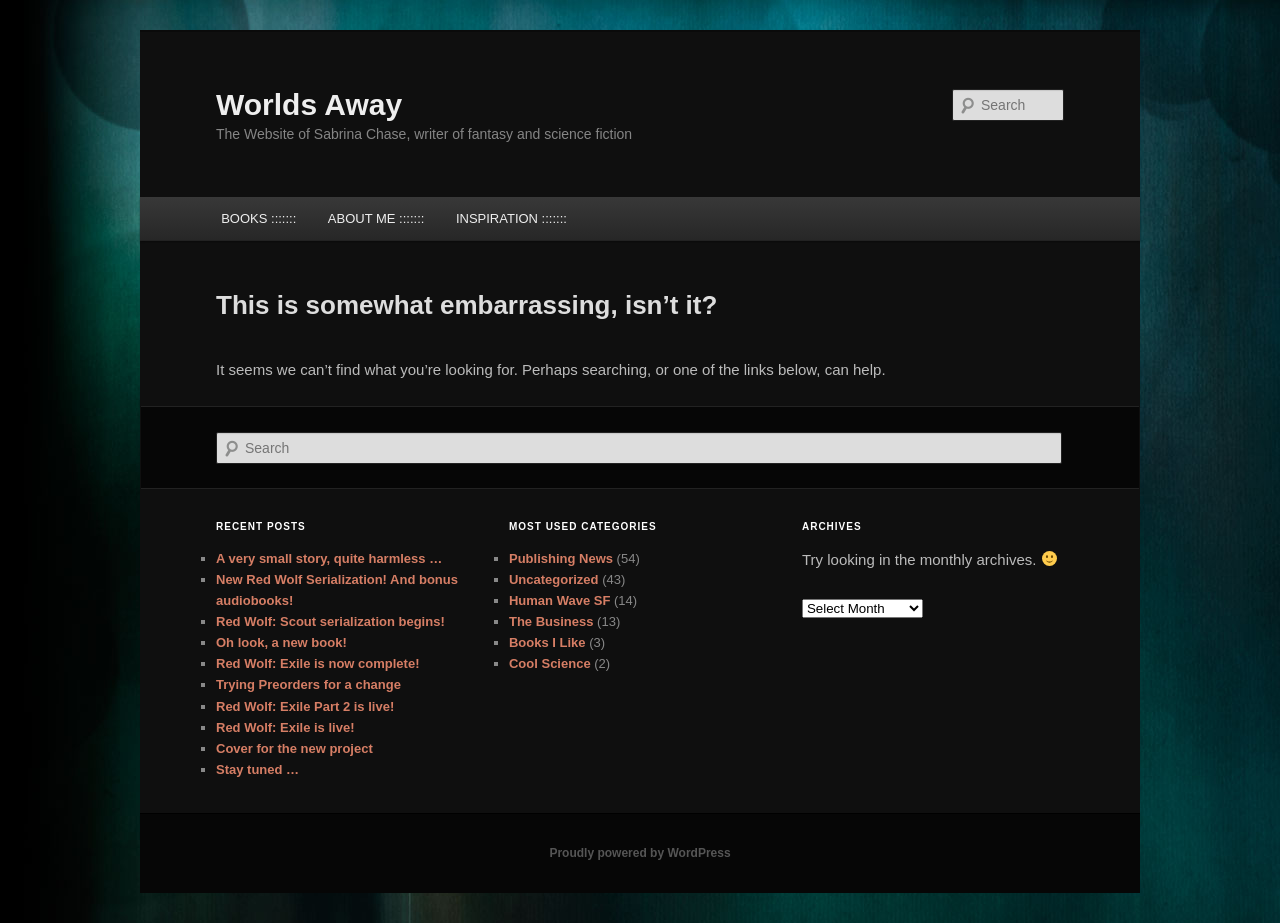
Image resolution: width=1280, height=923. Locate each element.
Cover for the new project (294, 748)
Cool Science (550, 663)
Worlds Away (309, 104)
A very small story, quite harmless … (329, 558)
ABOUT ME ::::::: (376, 218)
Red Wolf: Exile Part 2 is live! (305, 706)
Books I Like (547, 642)
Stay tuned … (257, 769)
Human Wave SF (559, 600)
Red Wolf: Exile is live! (285, 727)
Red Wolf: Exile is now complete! (317, 663)
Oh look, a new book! (281, 642)
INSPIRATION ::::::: (511, 218)
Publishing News (561, 558)
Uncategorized (554, 579)
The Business (551, 621)
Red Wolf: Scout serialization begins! (330, 621)
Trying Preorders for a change (308, 684)
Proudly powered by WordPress (639, 853)
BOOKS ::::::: (258, 218)
